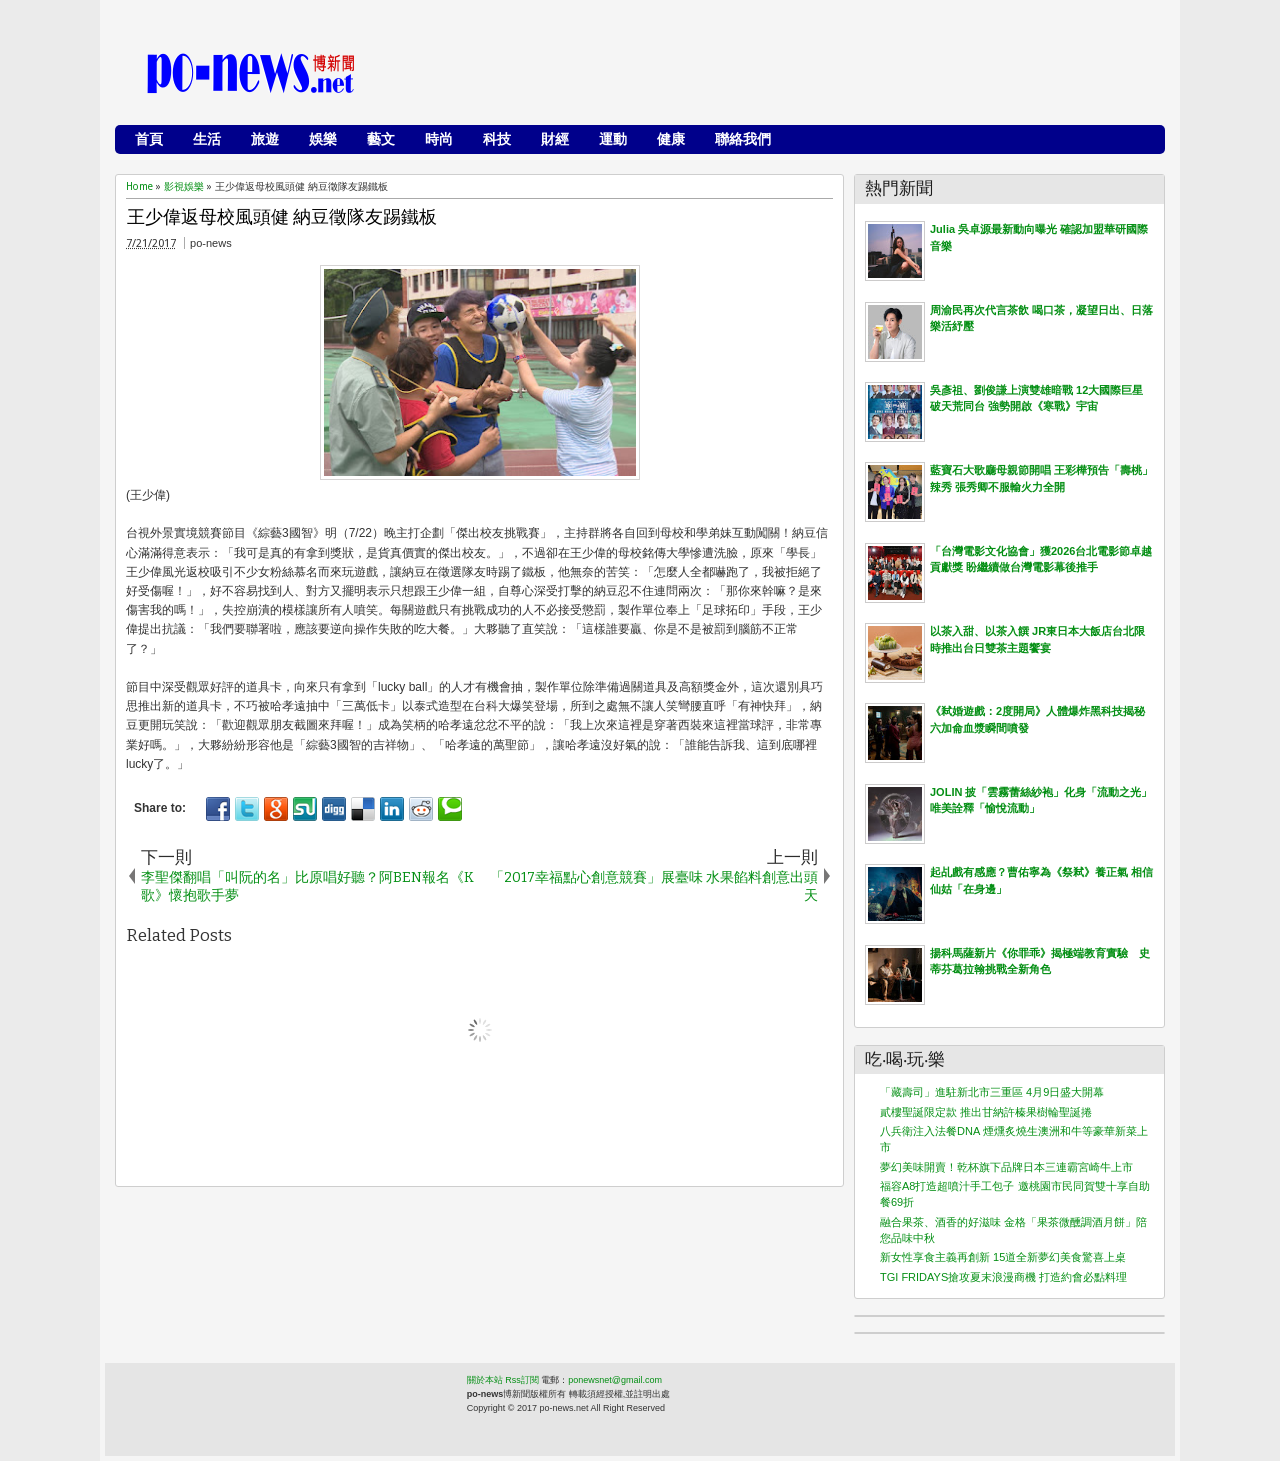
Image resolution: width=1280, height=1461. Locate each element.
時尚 (439, 139)
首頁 (149, 139)
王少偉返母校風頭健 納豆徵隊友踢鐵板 (282, 217)
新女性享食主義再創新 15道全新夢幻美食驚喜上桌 (1003, 1257)
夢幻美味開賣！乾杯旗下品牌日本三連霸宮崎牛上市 (1006, 1167)
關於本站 (485, 1380)
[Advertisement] (791, 75)
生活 (207, 139)
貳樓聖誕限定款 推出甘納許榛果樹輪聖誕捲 (986, 1112)
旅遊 (265, 139)
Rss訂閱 (522, 1380)
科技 (497, 139)
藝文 (381, 139)
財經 (555, 139)
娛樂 (323, 139)
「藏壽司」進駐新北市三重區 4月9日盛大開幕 (992, 1092)
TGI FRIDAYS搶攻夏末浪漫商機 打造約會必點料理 (1003, 1277)
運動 (613, 139)
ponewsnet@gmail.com (615, 1380)
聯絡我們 (743, 139)
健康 (671, 139)
